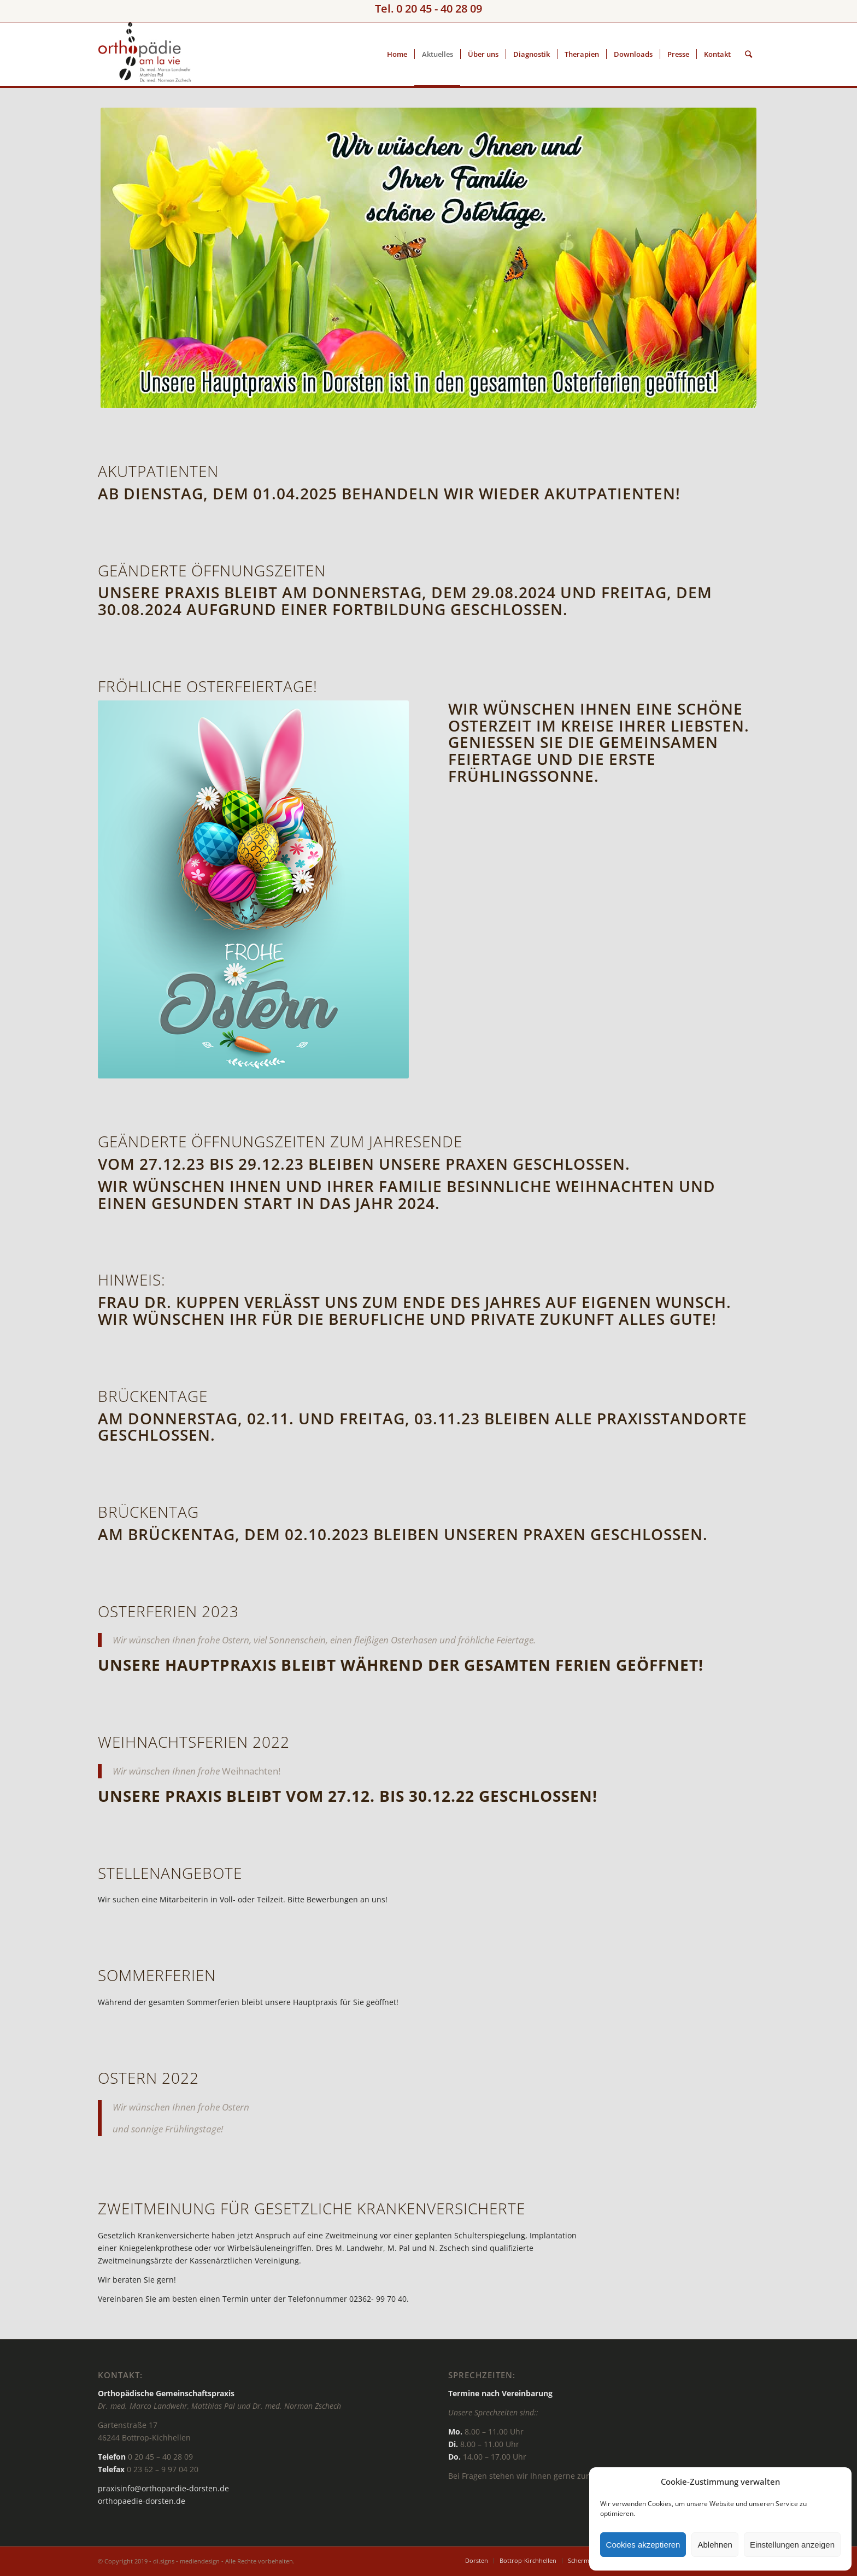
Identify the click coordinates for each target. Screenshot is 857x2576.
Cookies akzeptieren (643, 2544)
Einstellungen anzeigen (792, 2544)
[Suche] (748, 54)
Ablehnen (714, 2544)
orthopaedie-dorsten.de (141, 2501)
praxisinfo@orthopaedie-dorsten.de (163, 2488)
